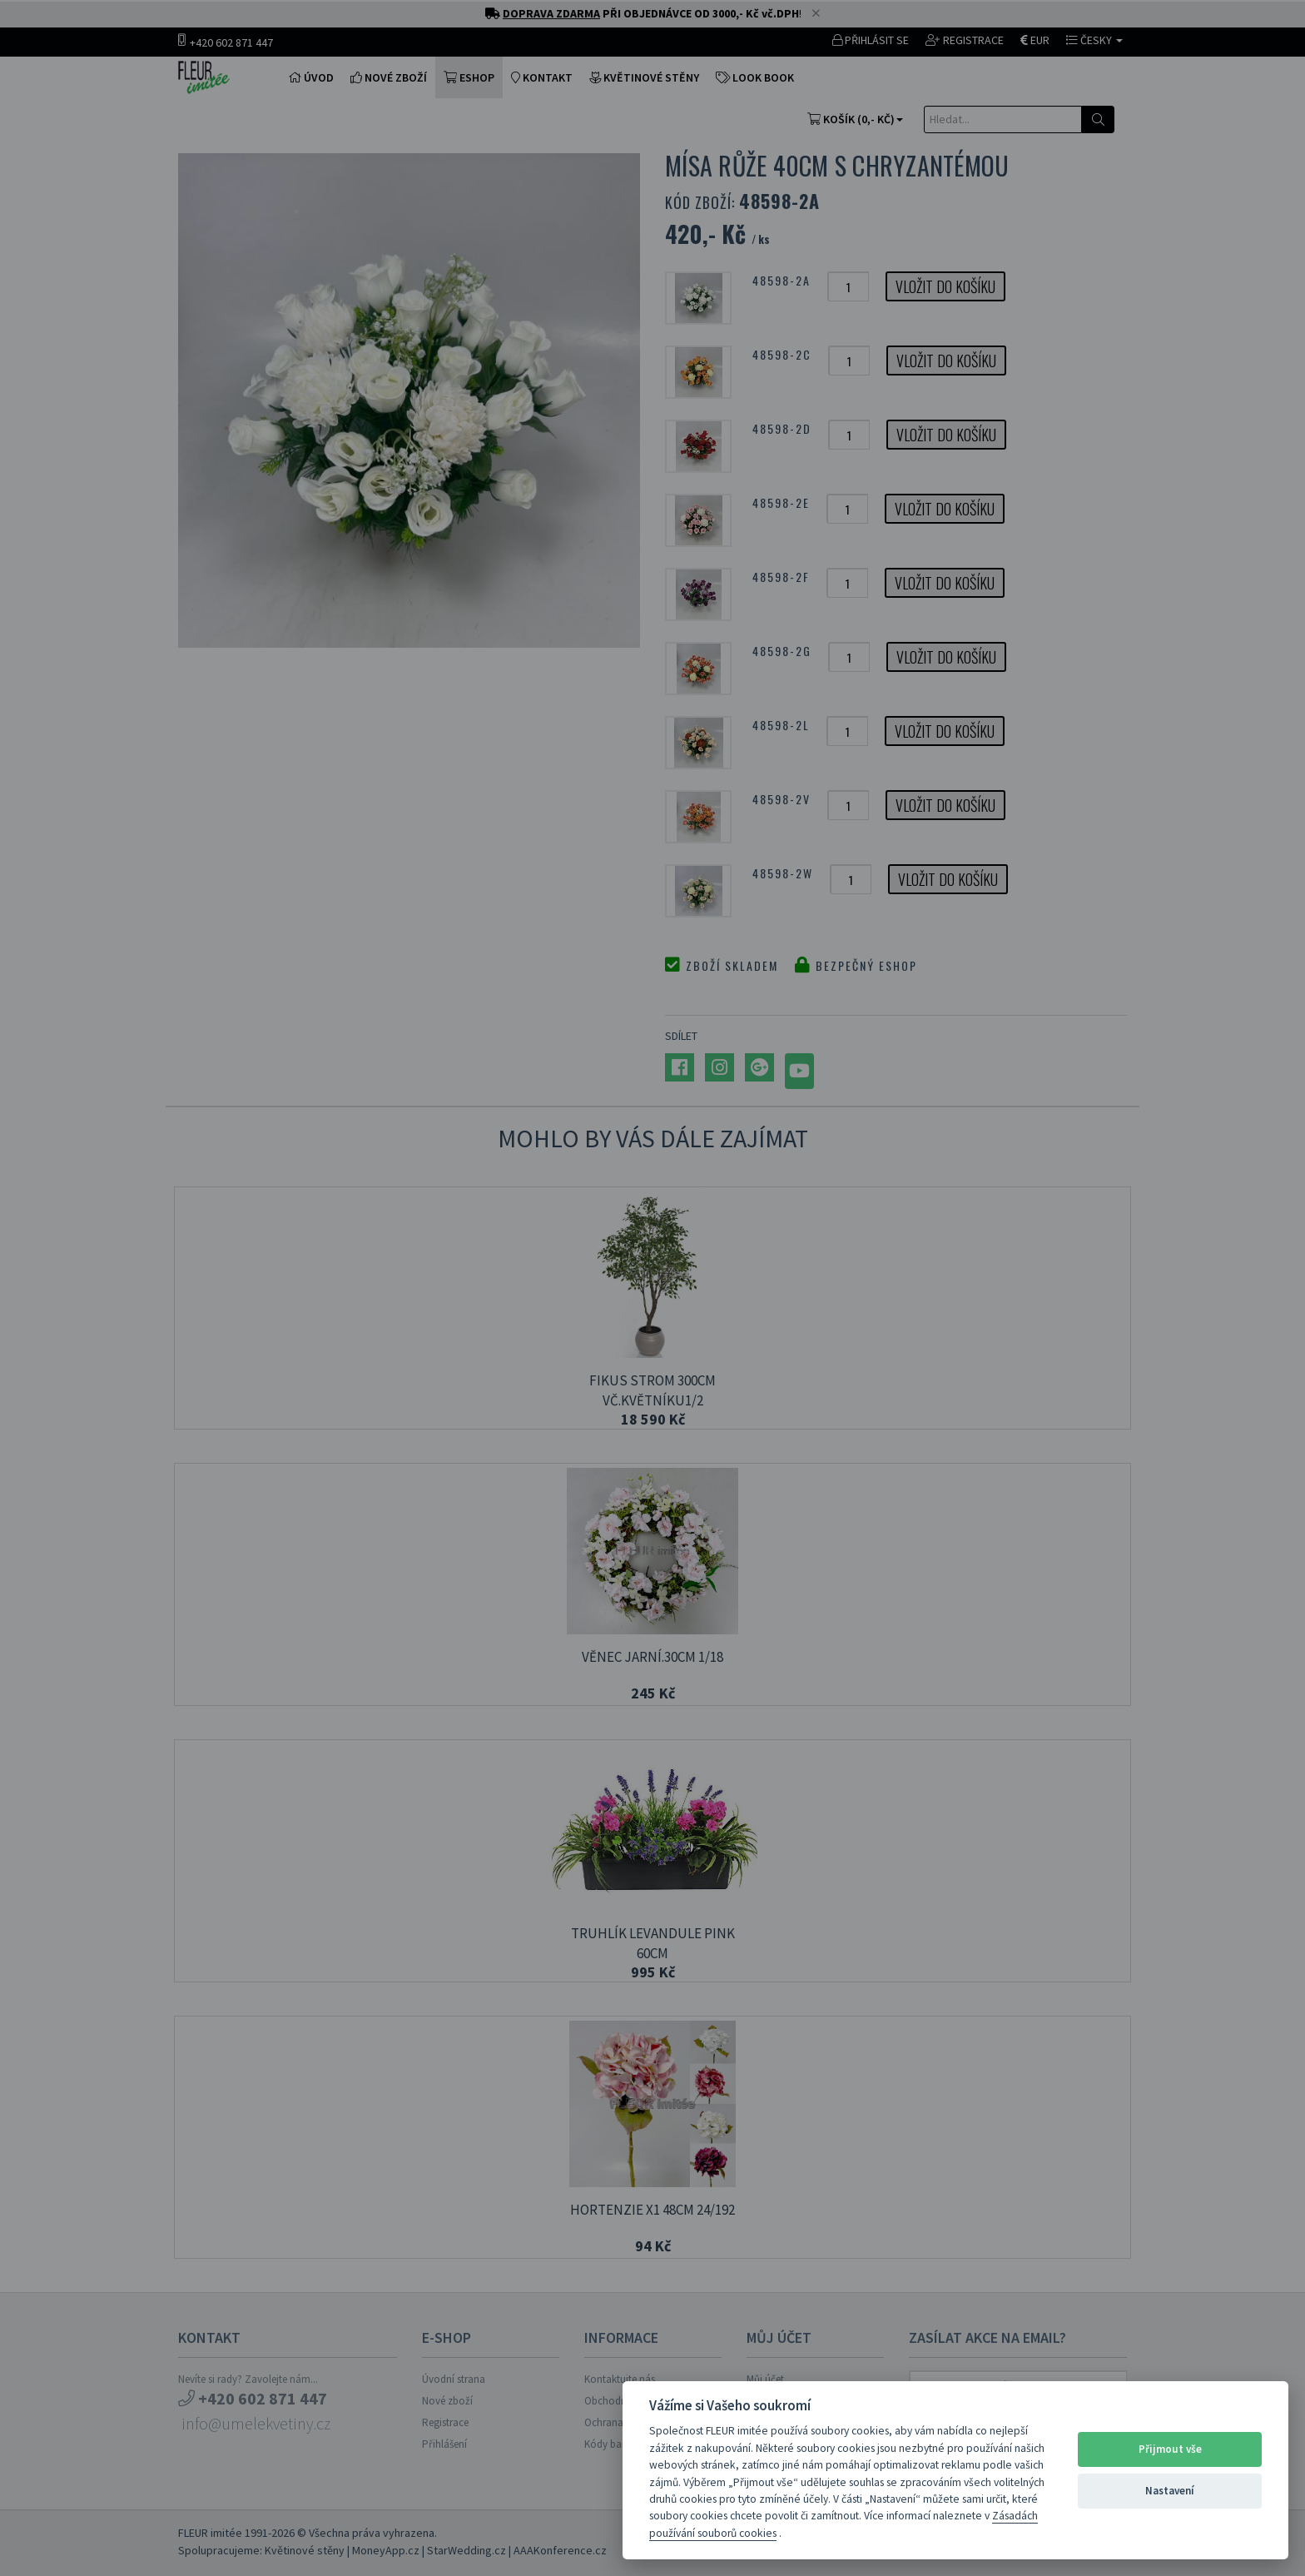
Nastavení (1169, 2491)
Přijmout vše (1170, 2449)
